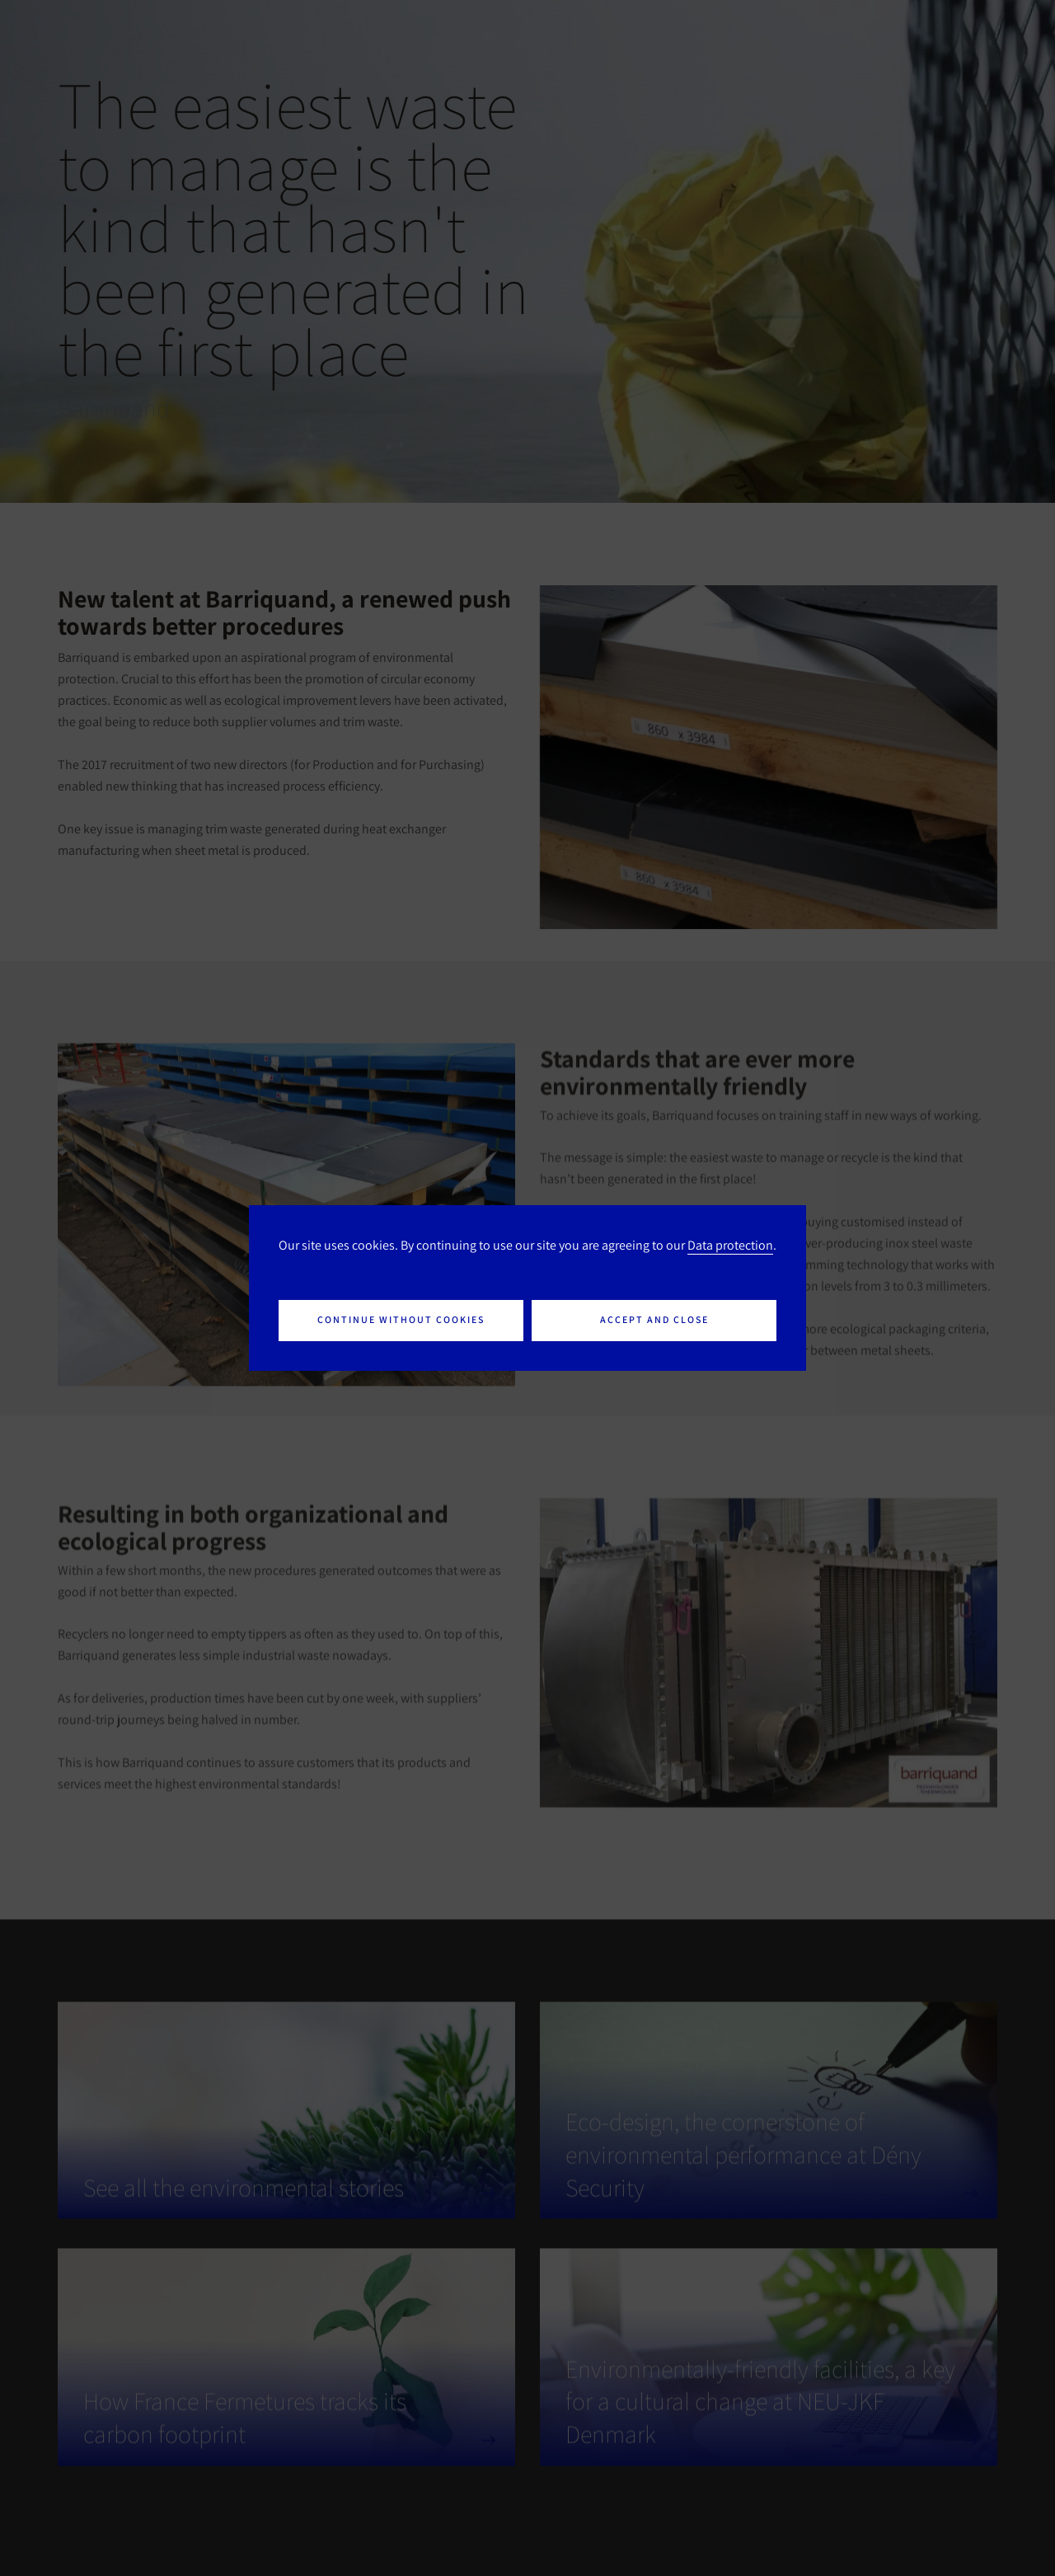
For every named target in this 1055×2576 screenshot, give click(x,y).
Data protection (730, 1245)
